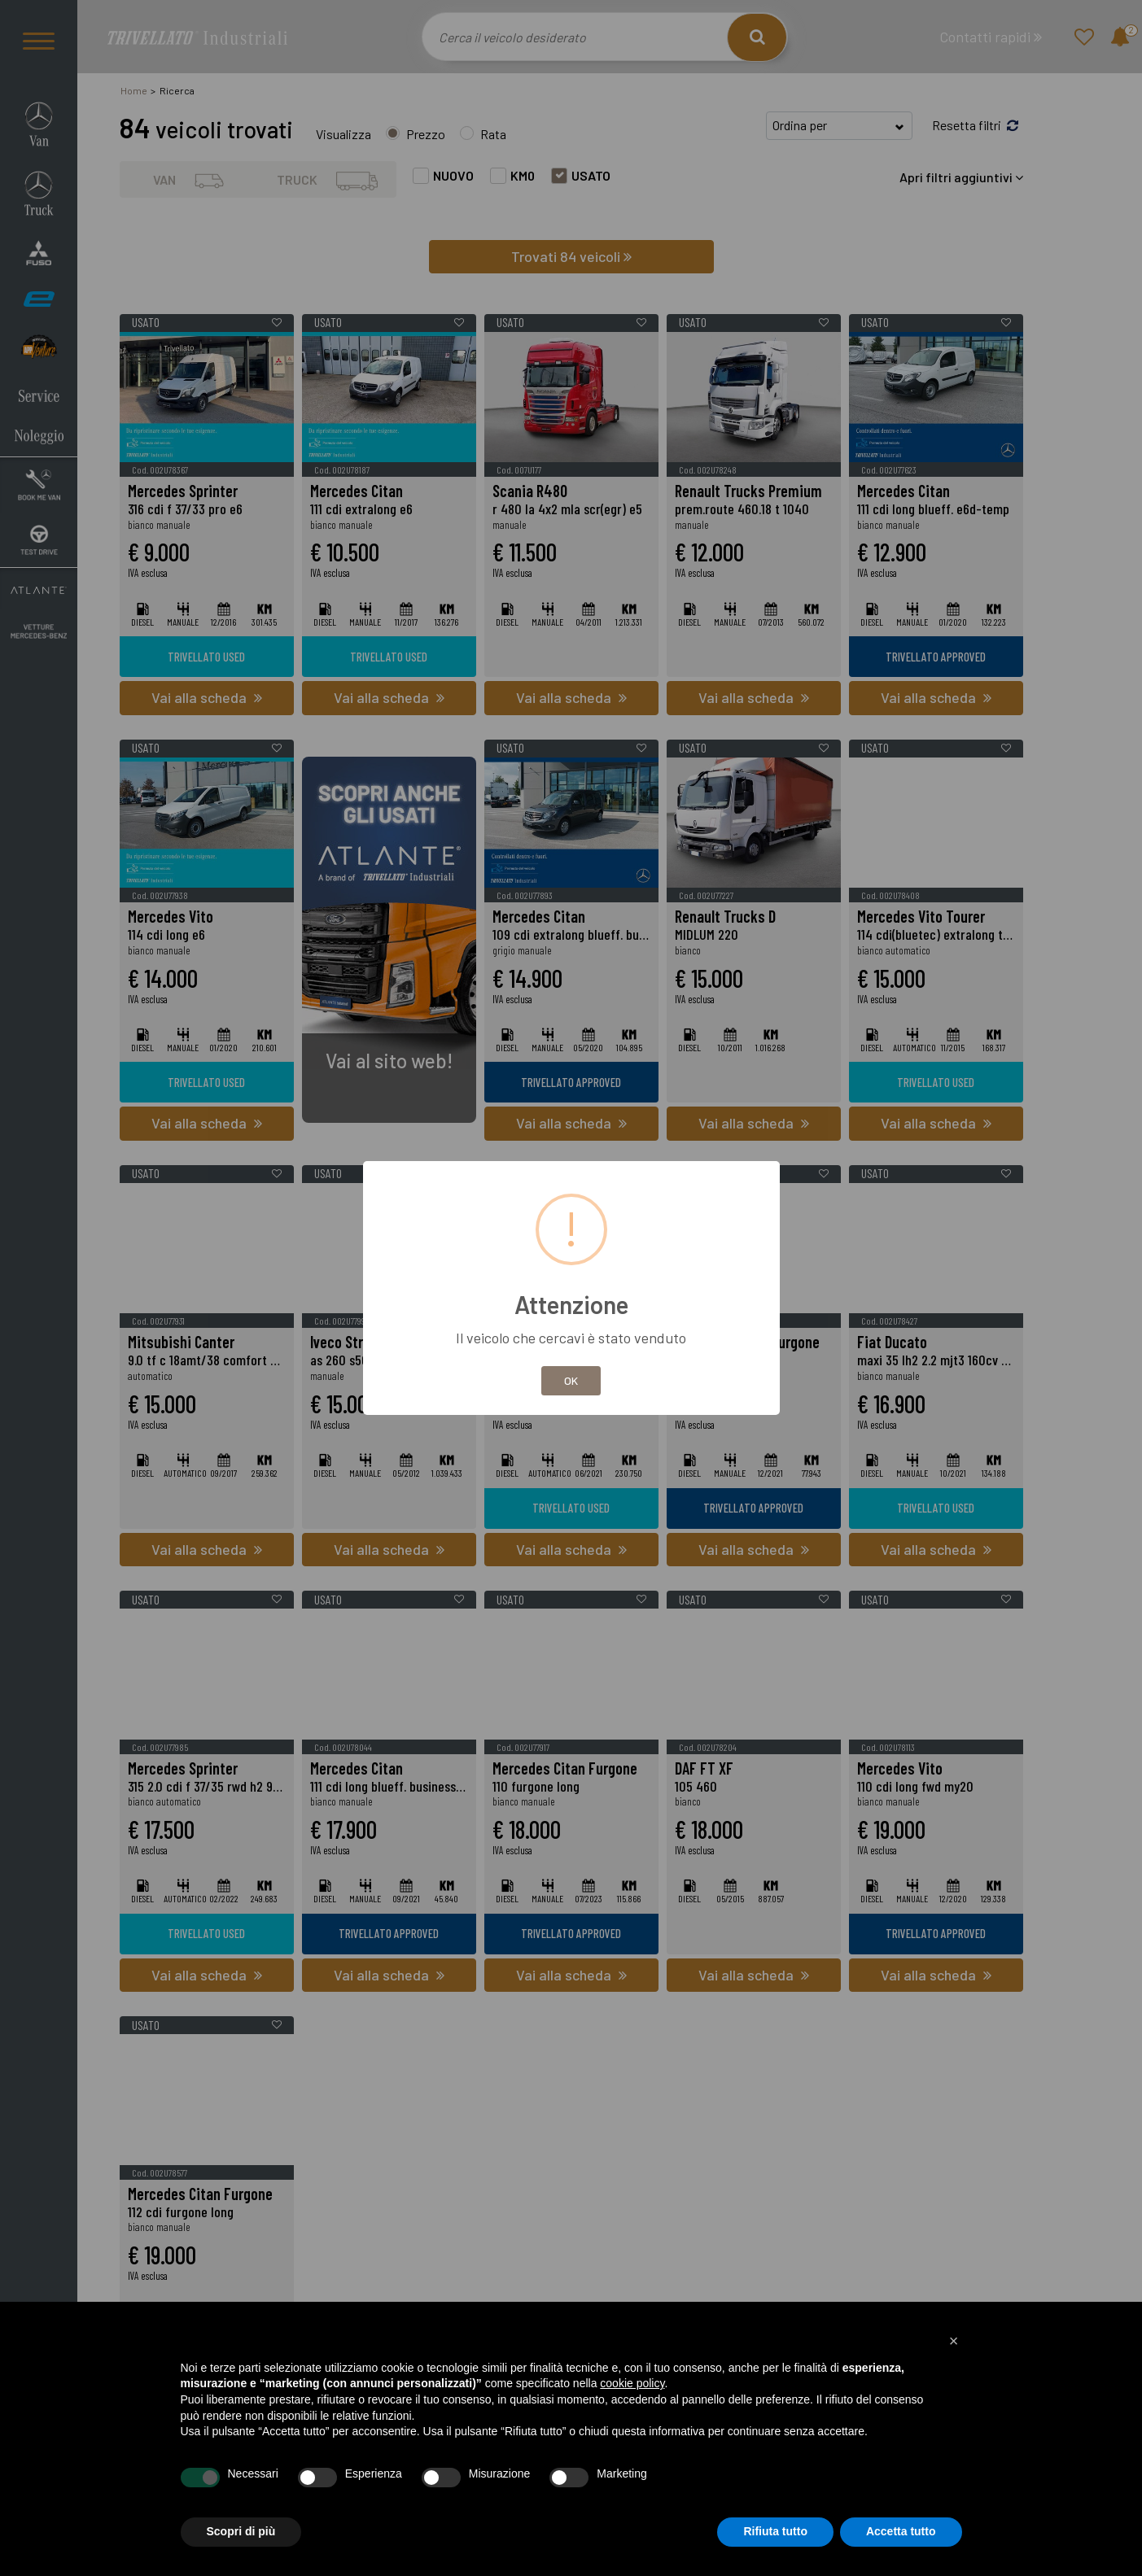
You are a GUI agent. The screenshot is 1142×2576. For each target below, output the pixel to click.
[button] (954, 2341)
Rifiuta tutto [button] (775, 2531)
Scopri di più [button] (241, 2531)
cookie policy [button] (632, 2383)
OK (571, 1380)
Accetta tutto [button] (901, 2531)
